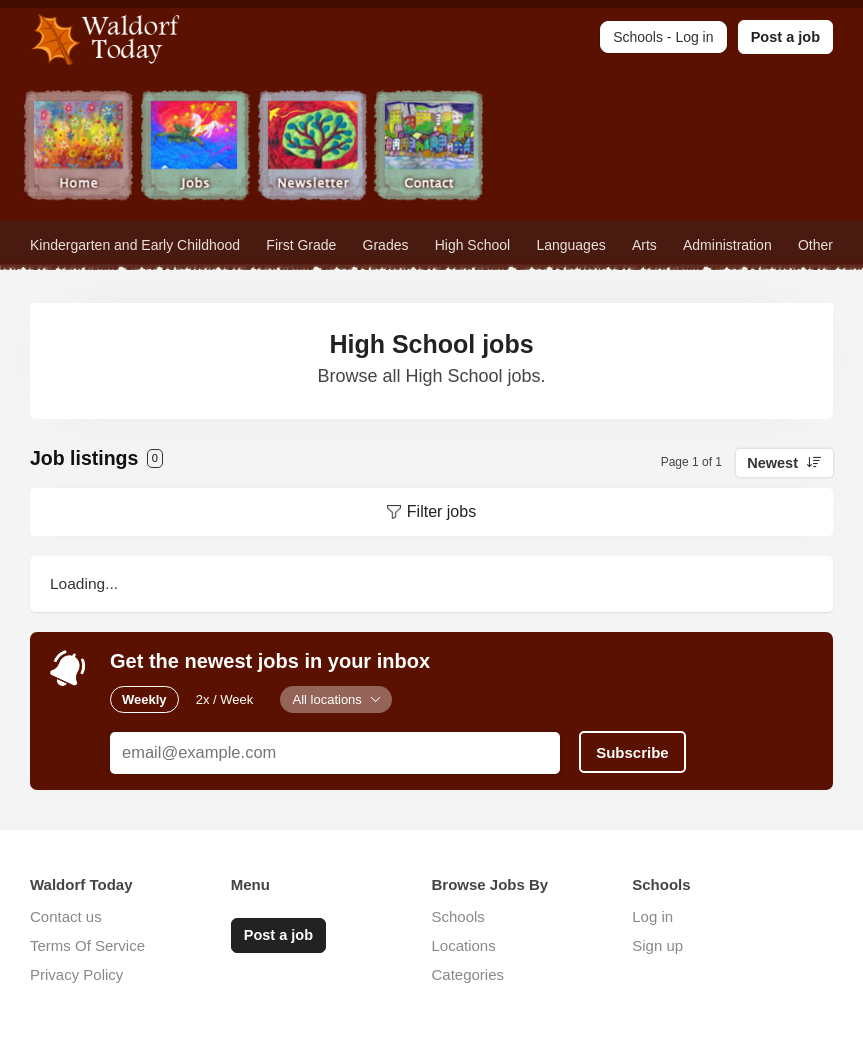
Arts (644, 245)
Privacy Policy (76, 974)
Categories (468, 974)
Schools (458, 916)
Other (815, 245)
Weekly (144, 699)
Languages (570, 245)
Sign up (657, 945)
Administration (727, 245)
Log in (652, 916)
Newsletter (312, 147)
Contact (429, 147)
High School (473, 245)
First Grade (301, 245)
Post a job (785, 37)
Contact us (66, 916)
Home (78, 147)
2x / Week (225, 699)
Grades (386, 245)
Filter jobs (441, 511)
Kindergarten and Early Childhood (135, 245)
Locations (464, 945)
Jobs (195, 147)
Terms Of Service (87, 945)
